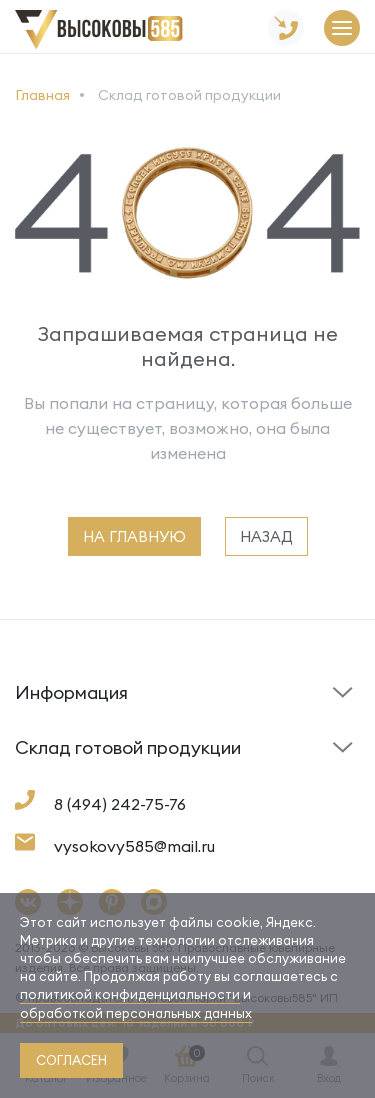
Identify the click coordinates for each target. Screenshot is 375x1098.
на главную (134, 536)
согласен (71, 1060)
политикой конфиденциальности (130, 994)
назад (266, 536)
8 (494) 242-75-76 (120, 804)
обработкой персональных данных (136, 1013)
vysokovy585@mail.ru (134, 846)
